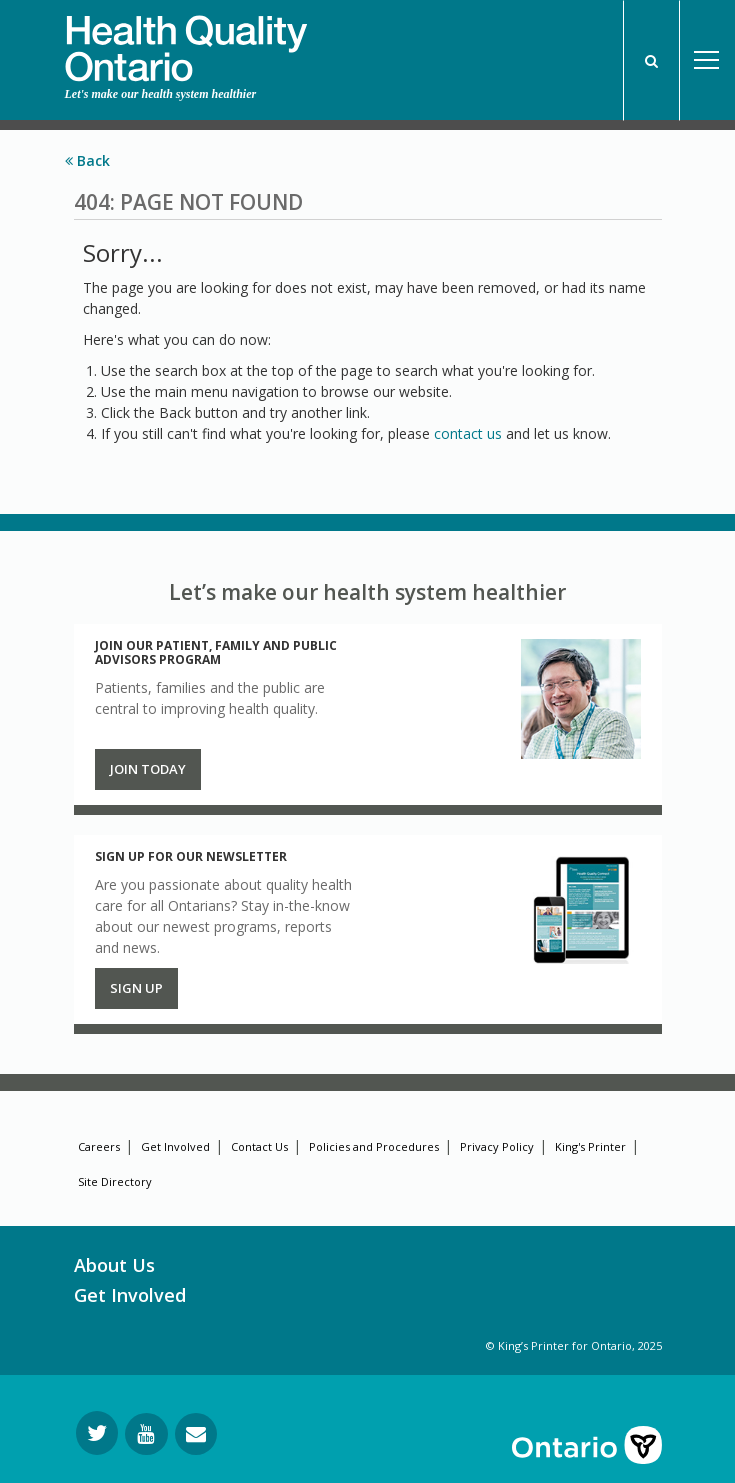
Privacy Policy (497, 1146)
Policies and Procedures (374, 1146)
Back (87, 160)
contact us (468, 433)
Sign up (136, 988)
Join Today (148, 769)
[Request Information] (196, 1434)
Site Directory (115, 1181)
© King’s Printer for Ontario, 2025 (574, 1345)
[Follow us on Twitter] (97, 1433)
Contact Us (259, 1146)
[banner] (186, 41)
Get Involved (175, 1146)
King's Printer (590, 1146)
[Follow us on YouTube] (146, 1434)
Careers (99, 1146)
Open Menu (707, 60)
